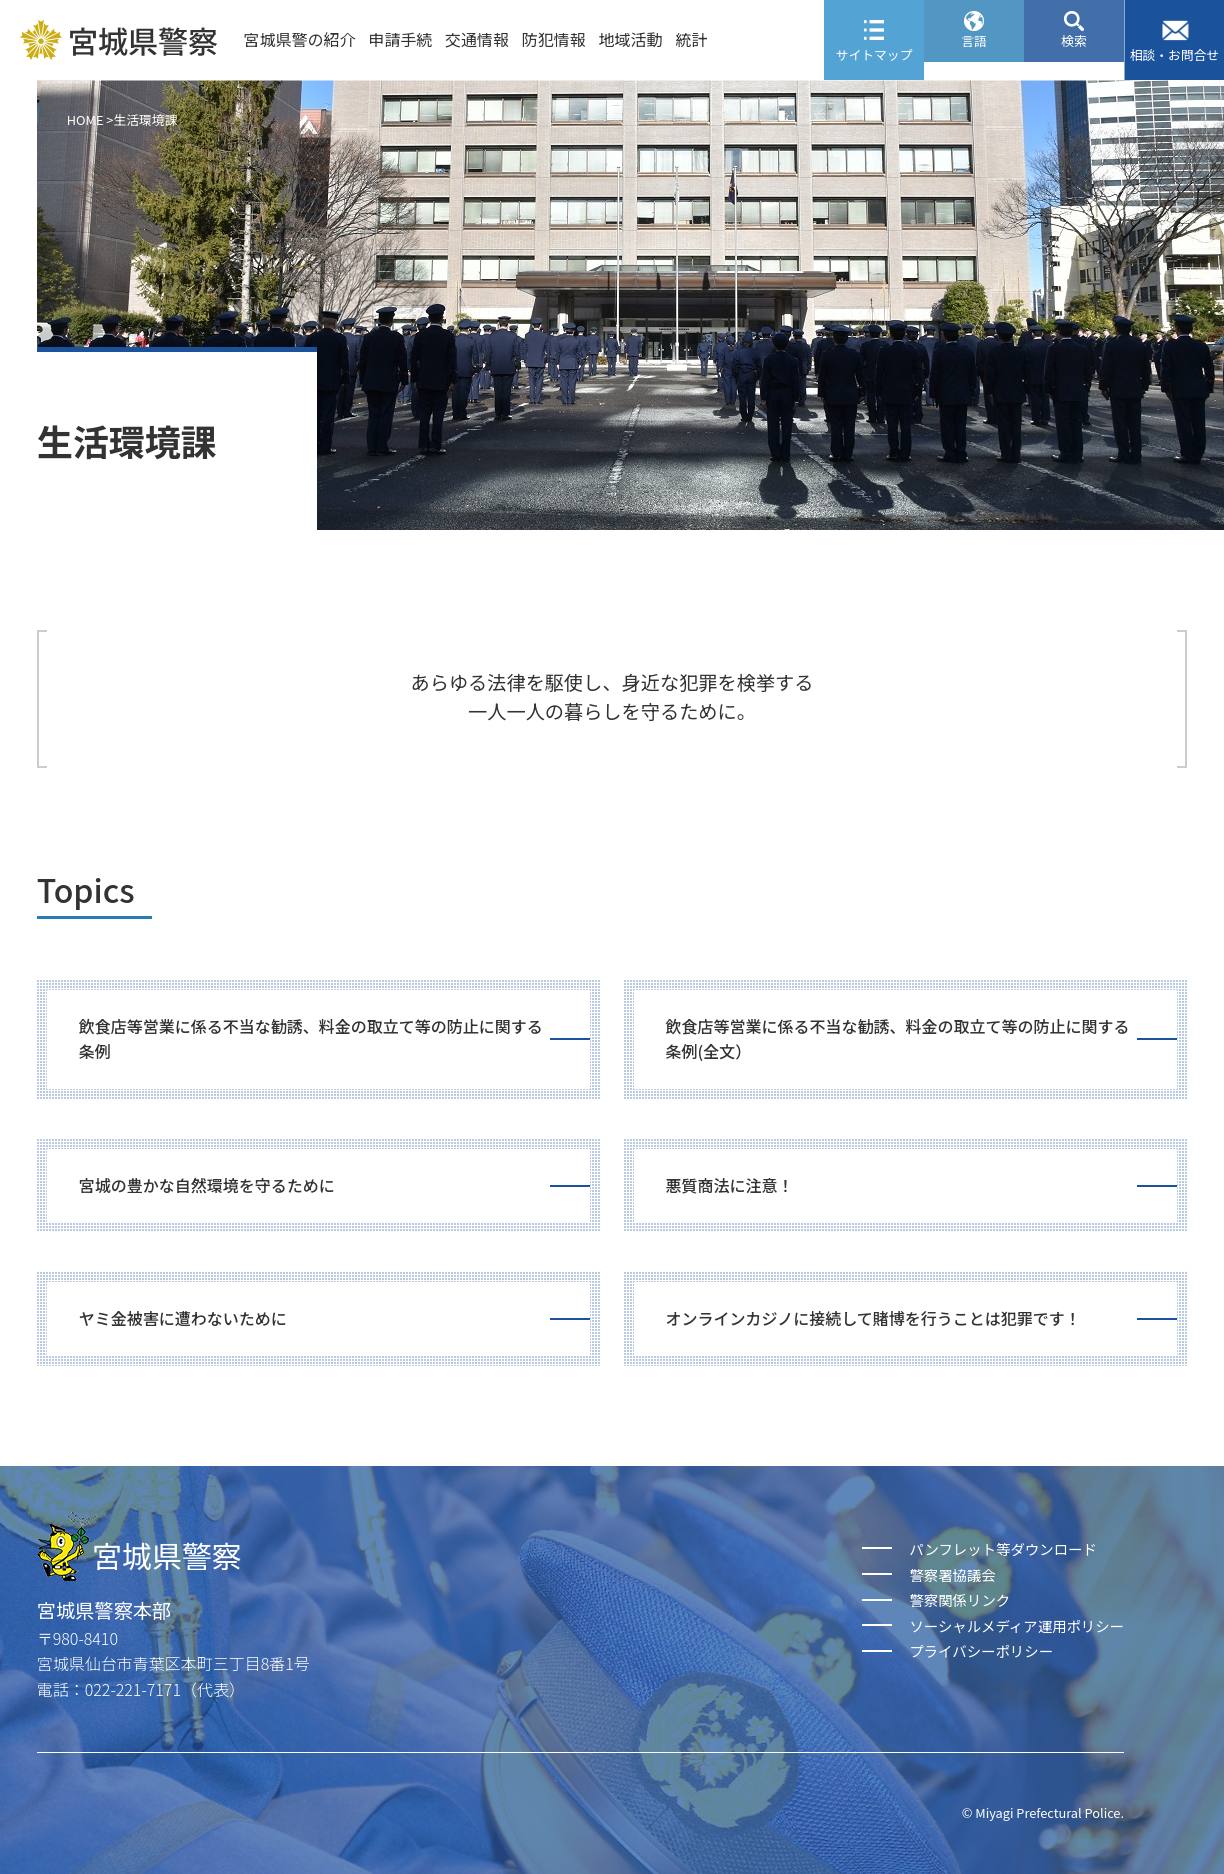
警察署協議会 (952, 1574)
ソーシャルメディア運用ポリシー (1016, 1625)
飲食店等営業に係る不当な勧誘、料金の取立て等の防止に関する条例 (311, 1039)
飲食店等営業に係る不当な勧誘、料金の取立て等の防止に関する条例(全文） (898, 1039)
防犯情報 (554, 39)
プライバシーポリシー (981, 1650)
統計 (691, 39)
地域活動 (631, 39)
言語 (974, 54)
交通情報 (477, 39)
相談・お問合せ (1175, 54)
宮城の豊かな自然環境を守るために (207, 1185)
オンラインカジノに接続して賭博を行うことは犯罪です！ (873, 1318)
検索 (1074, 54)
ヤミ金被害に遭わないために (183, 1318)
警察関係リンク (959, 1599)
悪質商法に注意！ (730, 1185)
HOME (85, 119)
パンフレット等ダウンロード (1002, 1548)
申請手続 (400, 39)
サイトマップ (874, 54)
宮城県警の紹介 (299, 39)
